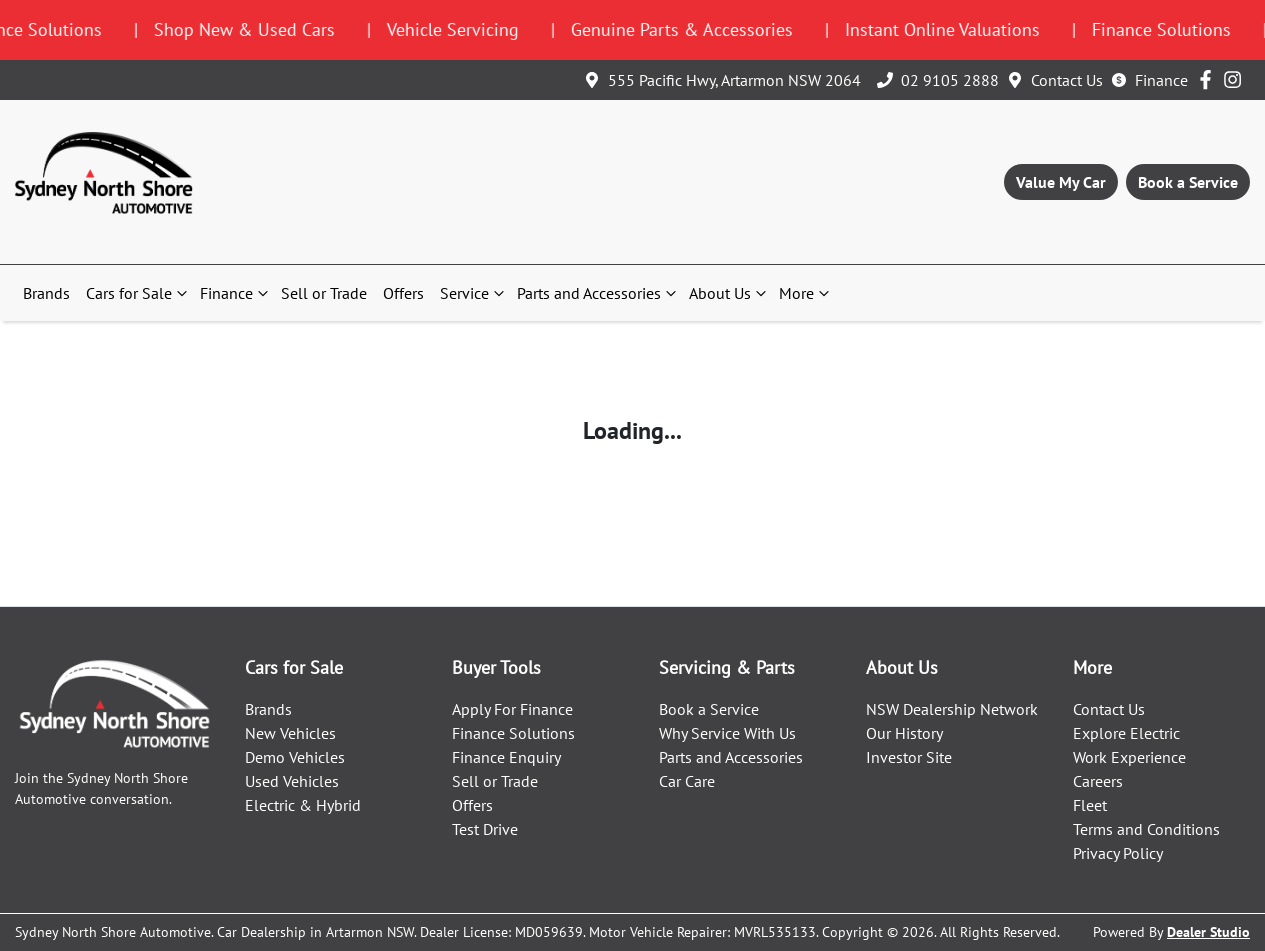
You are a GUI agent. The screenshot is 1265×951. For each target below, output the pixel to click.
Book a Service (1188, 182)
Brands (46, 293)
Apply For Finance (512, 709)
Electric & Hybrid (303, 805)
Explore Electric (1126, 733)
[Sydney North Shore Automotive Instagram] (1236, 79)
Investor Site (909, 757)
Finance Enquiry (506, 757)
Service (474, 293)
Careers (1098, 781)
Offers (403, 293)
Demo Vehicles (295, 757)
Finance (1161, 80)
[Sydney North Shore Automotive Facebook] (1209, 79)
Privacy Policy (1118, 853)
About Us (730, 293)
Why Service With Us (727, 733)
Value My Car (1061, 182)
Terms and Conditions (1146, 829)
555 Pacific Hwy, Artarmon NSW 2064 (734, 80)
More (806, 293)
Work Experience (1129, 757)
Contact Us (1067, 80)
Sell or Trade (324, 293)
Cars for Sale (139, 293)
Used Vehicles (292, 781)
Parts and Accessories (599, 293)
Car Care (687, 781)
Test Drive (485, 829)
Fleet (1090, 805)
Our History (904, 733)
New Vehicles (290, 733)
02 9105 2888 (950, 80)
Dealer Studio (1208, 932)
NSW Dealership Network (952, 709)
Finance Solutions (513, 733)
